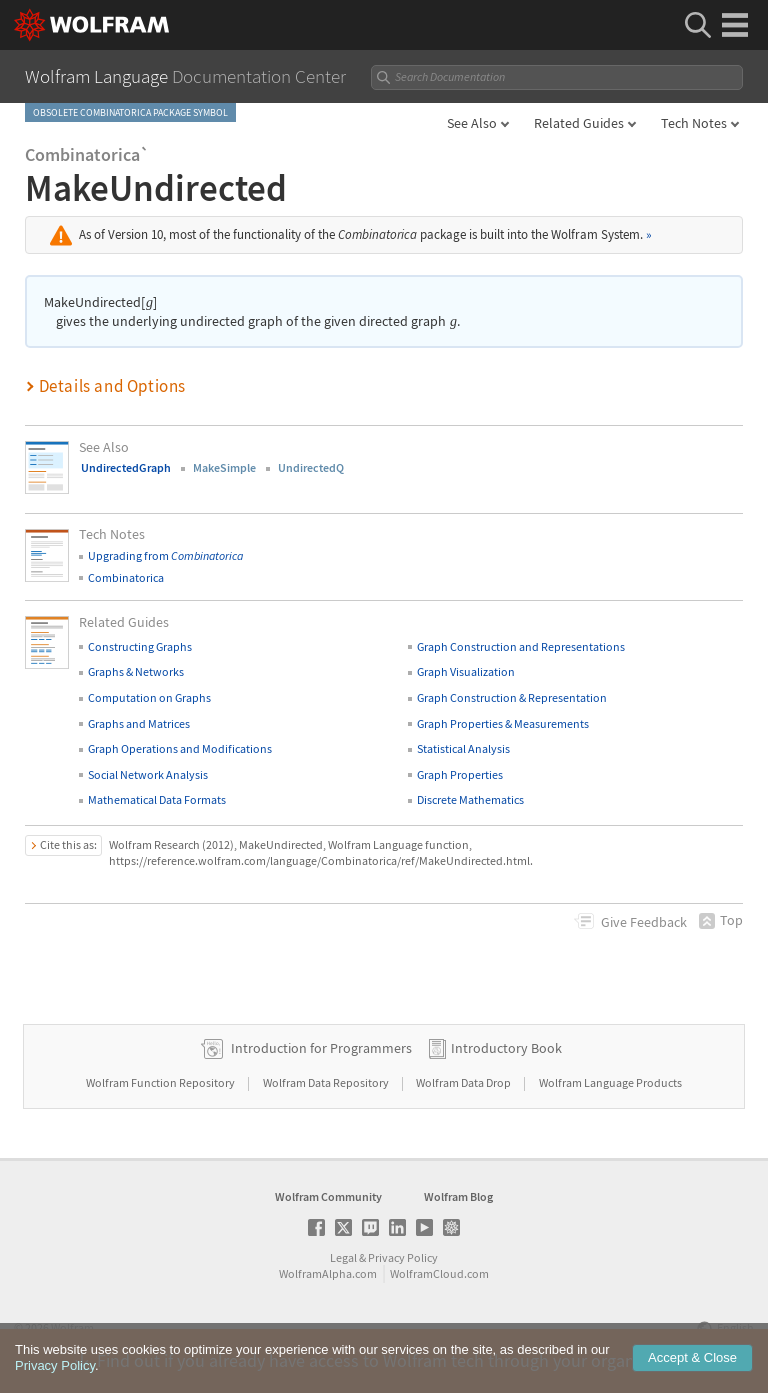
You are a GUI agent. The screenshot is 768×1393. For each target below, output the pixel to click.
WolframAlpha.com (328, 1273)
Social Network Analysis (148, 774)
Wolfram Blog (458, 1196)
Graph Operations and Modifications (180, 748)
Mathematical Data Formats (157, 799)
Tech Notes (694, 123)
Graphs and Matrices (139, 723)
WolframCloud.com (439, 1273)
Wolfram (72, 1327)
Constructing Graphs (140, 646)
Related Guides (579, 123)
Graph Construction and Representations (521, 646)
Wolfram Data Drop (464, 1082)
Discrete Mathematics (470, 799)
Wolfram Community (328, 1196)
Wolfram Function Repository (161, 1082)
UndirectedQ (311, 467)
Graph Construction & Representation (512, 697)
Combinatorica (126, 577)
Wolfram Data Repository (327, 1082)
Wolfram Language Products (610, 1082)
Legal (343, 1257)
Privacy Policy (403, 1257)
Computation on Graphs (149, 697)
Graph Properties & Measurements (503, 723)
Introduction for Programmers (321, 1048)
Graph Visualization (466, 671)
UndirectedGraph (126, 467)
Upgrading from (165, 555)
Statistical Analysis (463, 748)
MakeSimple (224, 467)
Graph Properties (460, 774)
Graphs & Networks (136, 671)
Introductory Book (506, 1048)
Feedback (644, 922)
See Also (472, 123)
